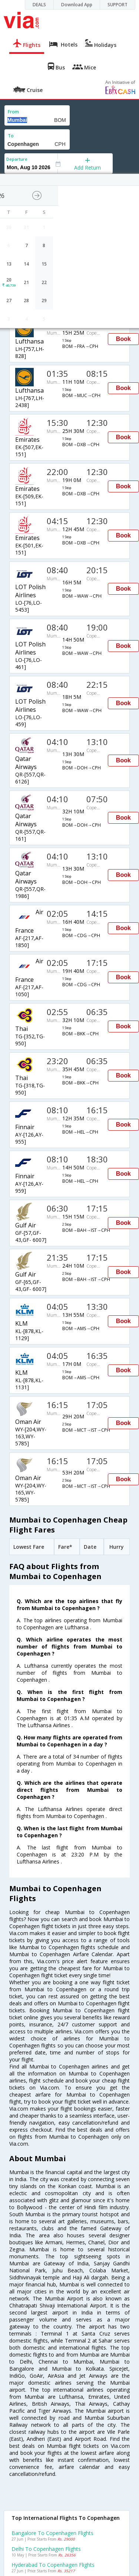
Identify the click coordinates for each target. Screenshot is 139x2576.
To (11, 136)
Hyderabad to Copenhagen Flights (53, 2564)
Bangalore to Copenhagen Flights (52, 2532)
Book (123, 339)
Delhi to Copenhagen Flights (46, 2548)
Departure (16, 159)
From (13, 112)
